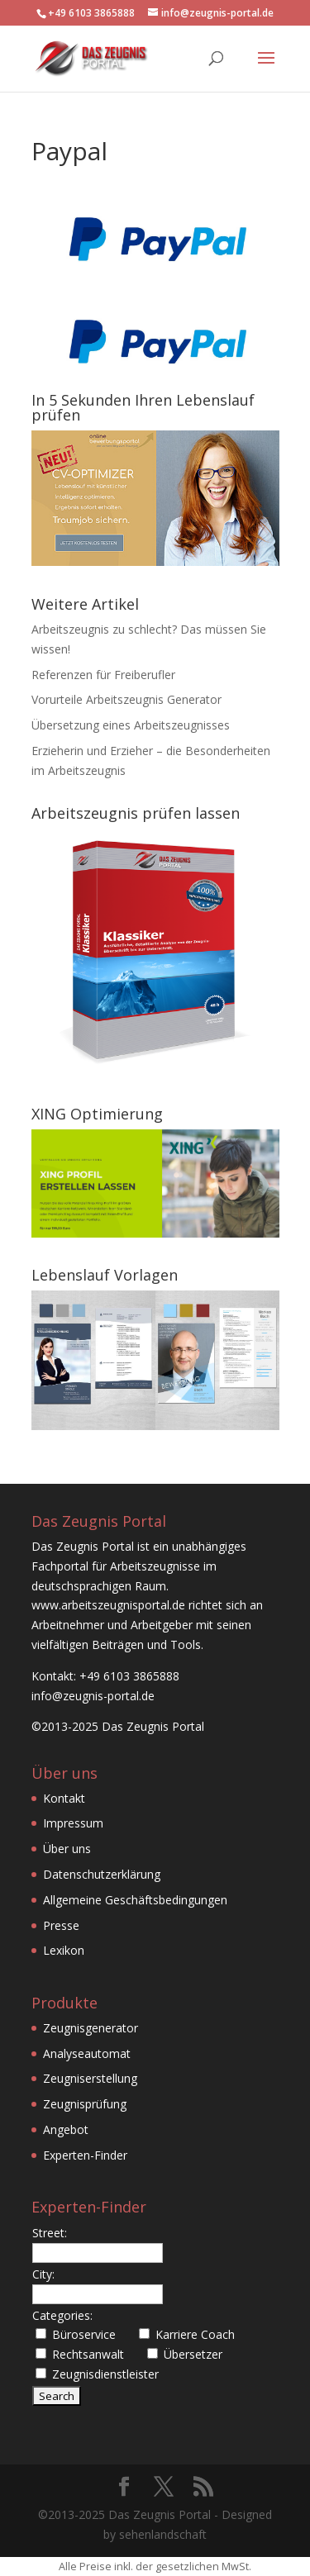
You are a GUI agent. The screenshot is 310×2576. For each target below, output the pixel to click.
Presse (61, 1925)
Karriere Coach (195, 2334)
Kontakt (64, 1798)
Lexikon (63, 1950)
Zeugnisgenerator (90, 2028)
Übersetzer (193, 2354)
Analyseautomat (87, 2053)
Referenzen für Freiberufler (103, 674)
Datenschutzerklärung (101, 1874)
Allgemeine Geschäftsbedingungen (135, 1900)
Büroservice (84, 2334)
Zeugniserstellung (90, 2078)
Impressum (73, 1823)
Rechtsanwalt (88, 2354)
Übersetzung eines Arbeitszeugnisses (130, 725)
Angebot (65, 2129)
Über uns (67, 1848)
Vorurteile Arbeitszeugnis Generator (126, 699)
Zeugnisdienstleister (105, 2374)
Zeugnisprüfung (84, 2104)
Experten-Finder (85, 2155)
